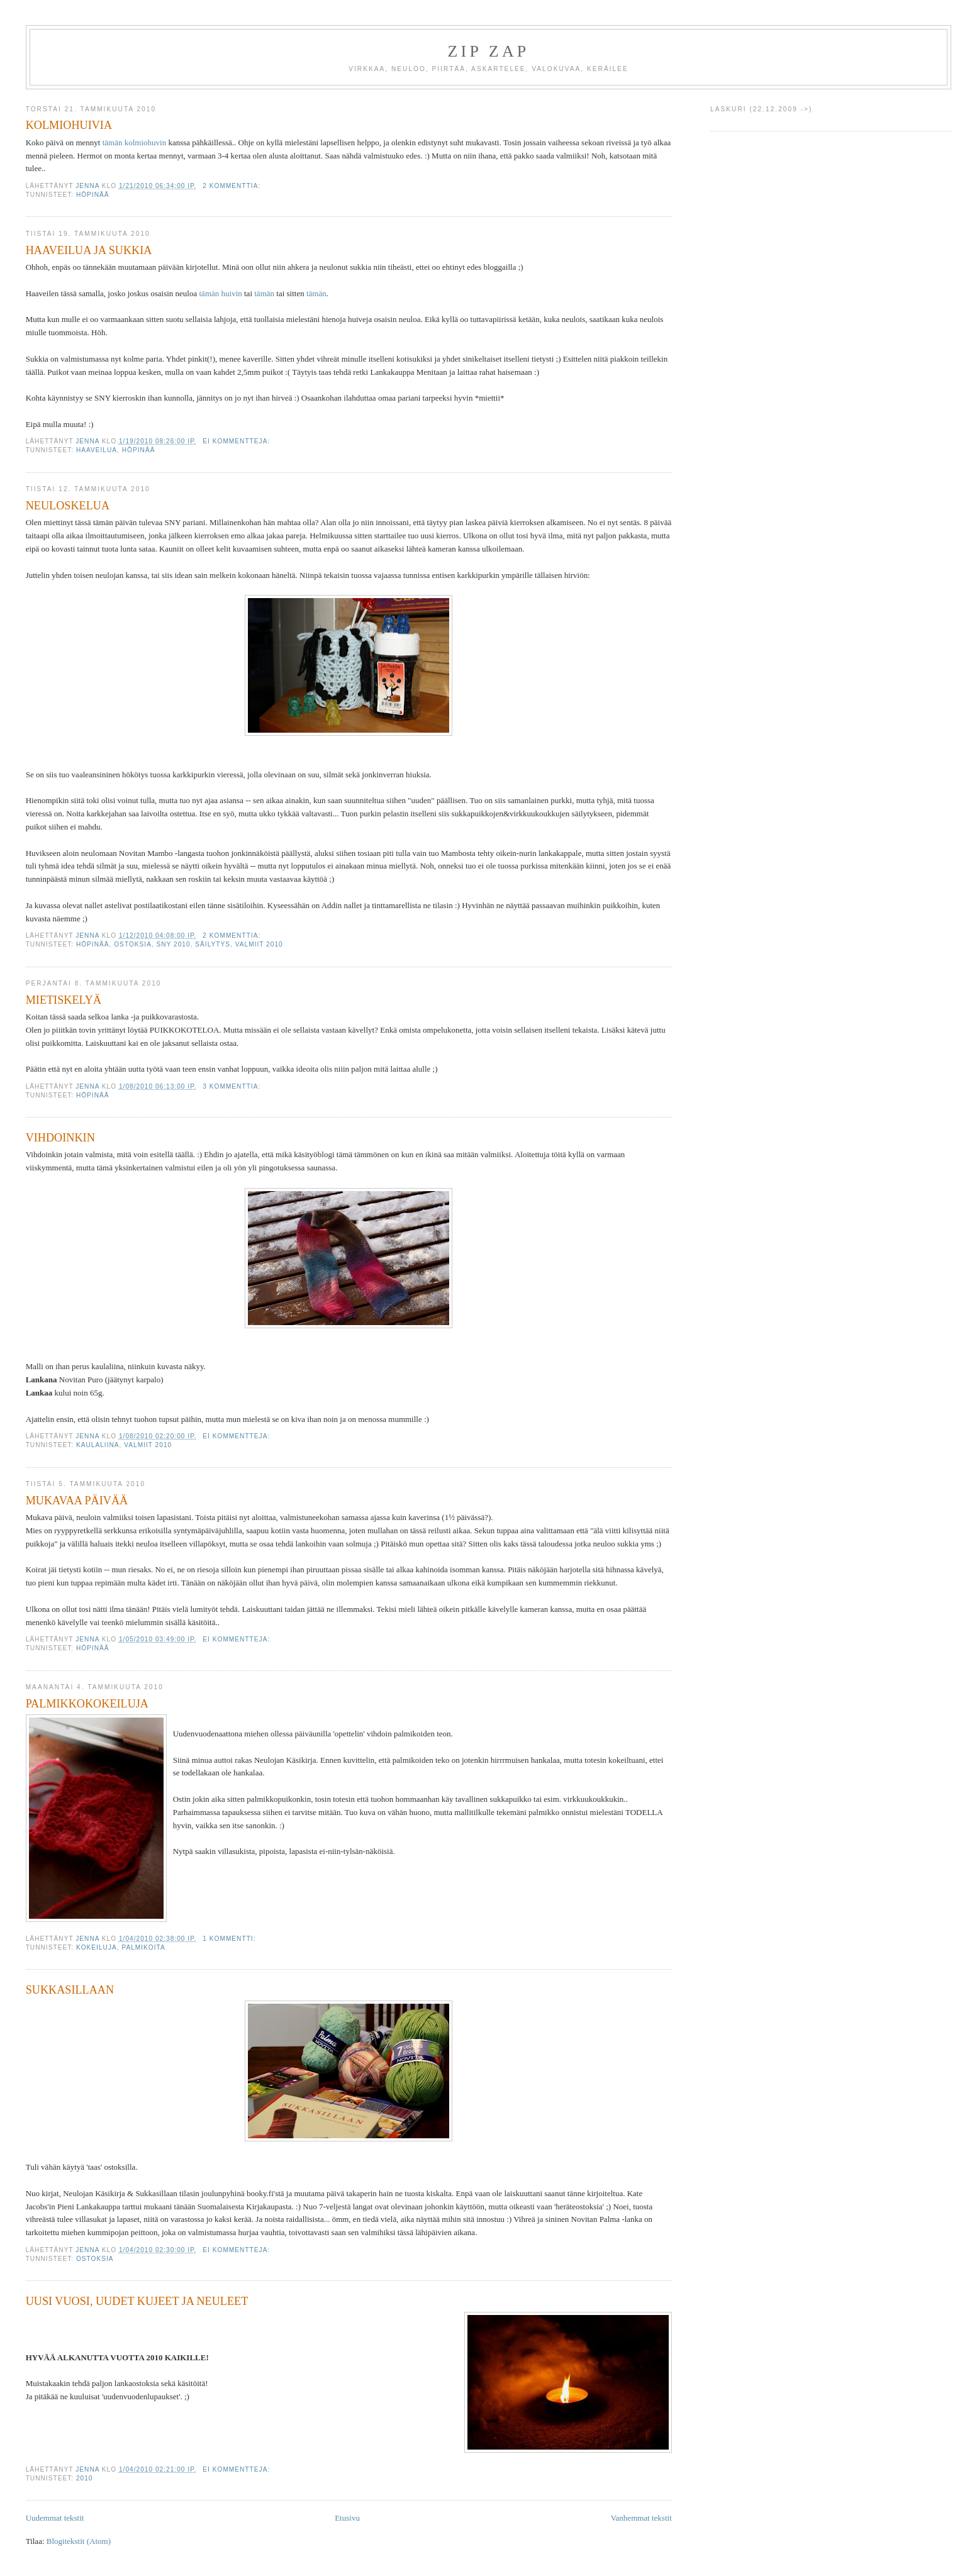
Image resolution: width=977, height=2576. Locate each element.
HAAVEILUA (96, 450)
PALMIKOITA (143, 1947)
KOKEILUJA (96, 1947)
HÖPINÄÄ (92, 194)
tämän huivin (220, 293)
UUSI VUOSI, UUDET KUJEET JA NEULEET (137, 2301)
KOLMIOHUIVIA (69, 125)
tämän (264, 293)
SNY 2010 (174, 944)
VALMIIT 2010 (259, 944)
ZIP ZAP (488, 51)
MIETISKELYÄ (63, 1000)
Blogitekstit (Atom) (79, 2541)
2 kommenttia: (233, 185)
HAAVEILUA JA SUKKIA (89, 250)
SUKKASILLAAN (70, 1990)
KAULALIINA (98, 1444)
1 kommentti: (230, 1938)
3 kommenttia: (233, 1086)
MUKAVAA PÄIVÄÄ (77, 1500)
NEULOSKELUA (67, 505)
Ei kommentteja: (237, 441)
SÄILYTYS (212, 944)
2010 (84, 2478)
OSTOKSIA (133, 944)
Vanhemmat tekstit (641, 2518)
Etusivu (347, 2518)
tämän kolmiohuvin (134, 142)
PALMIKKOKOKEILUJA (87, 1703)
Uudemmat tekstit (55, 2518)
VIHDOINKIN (60, 1137)
